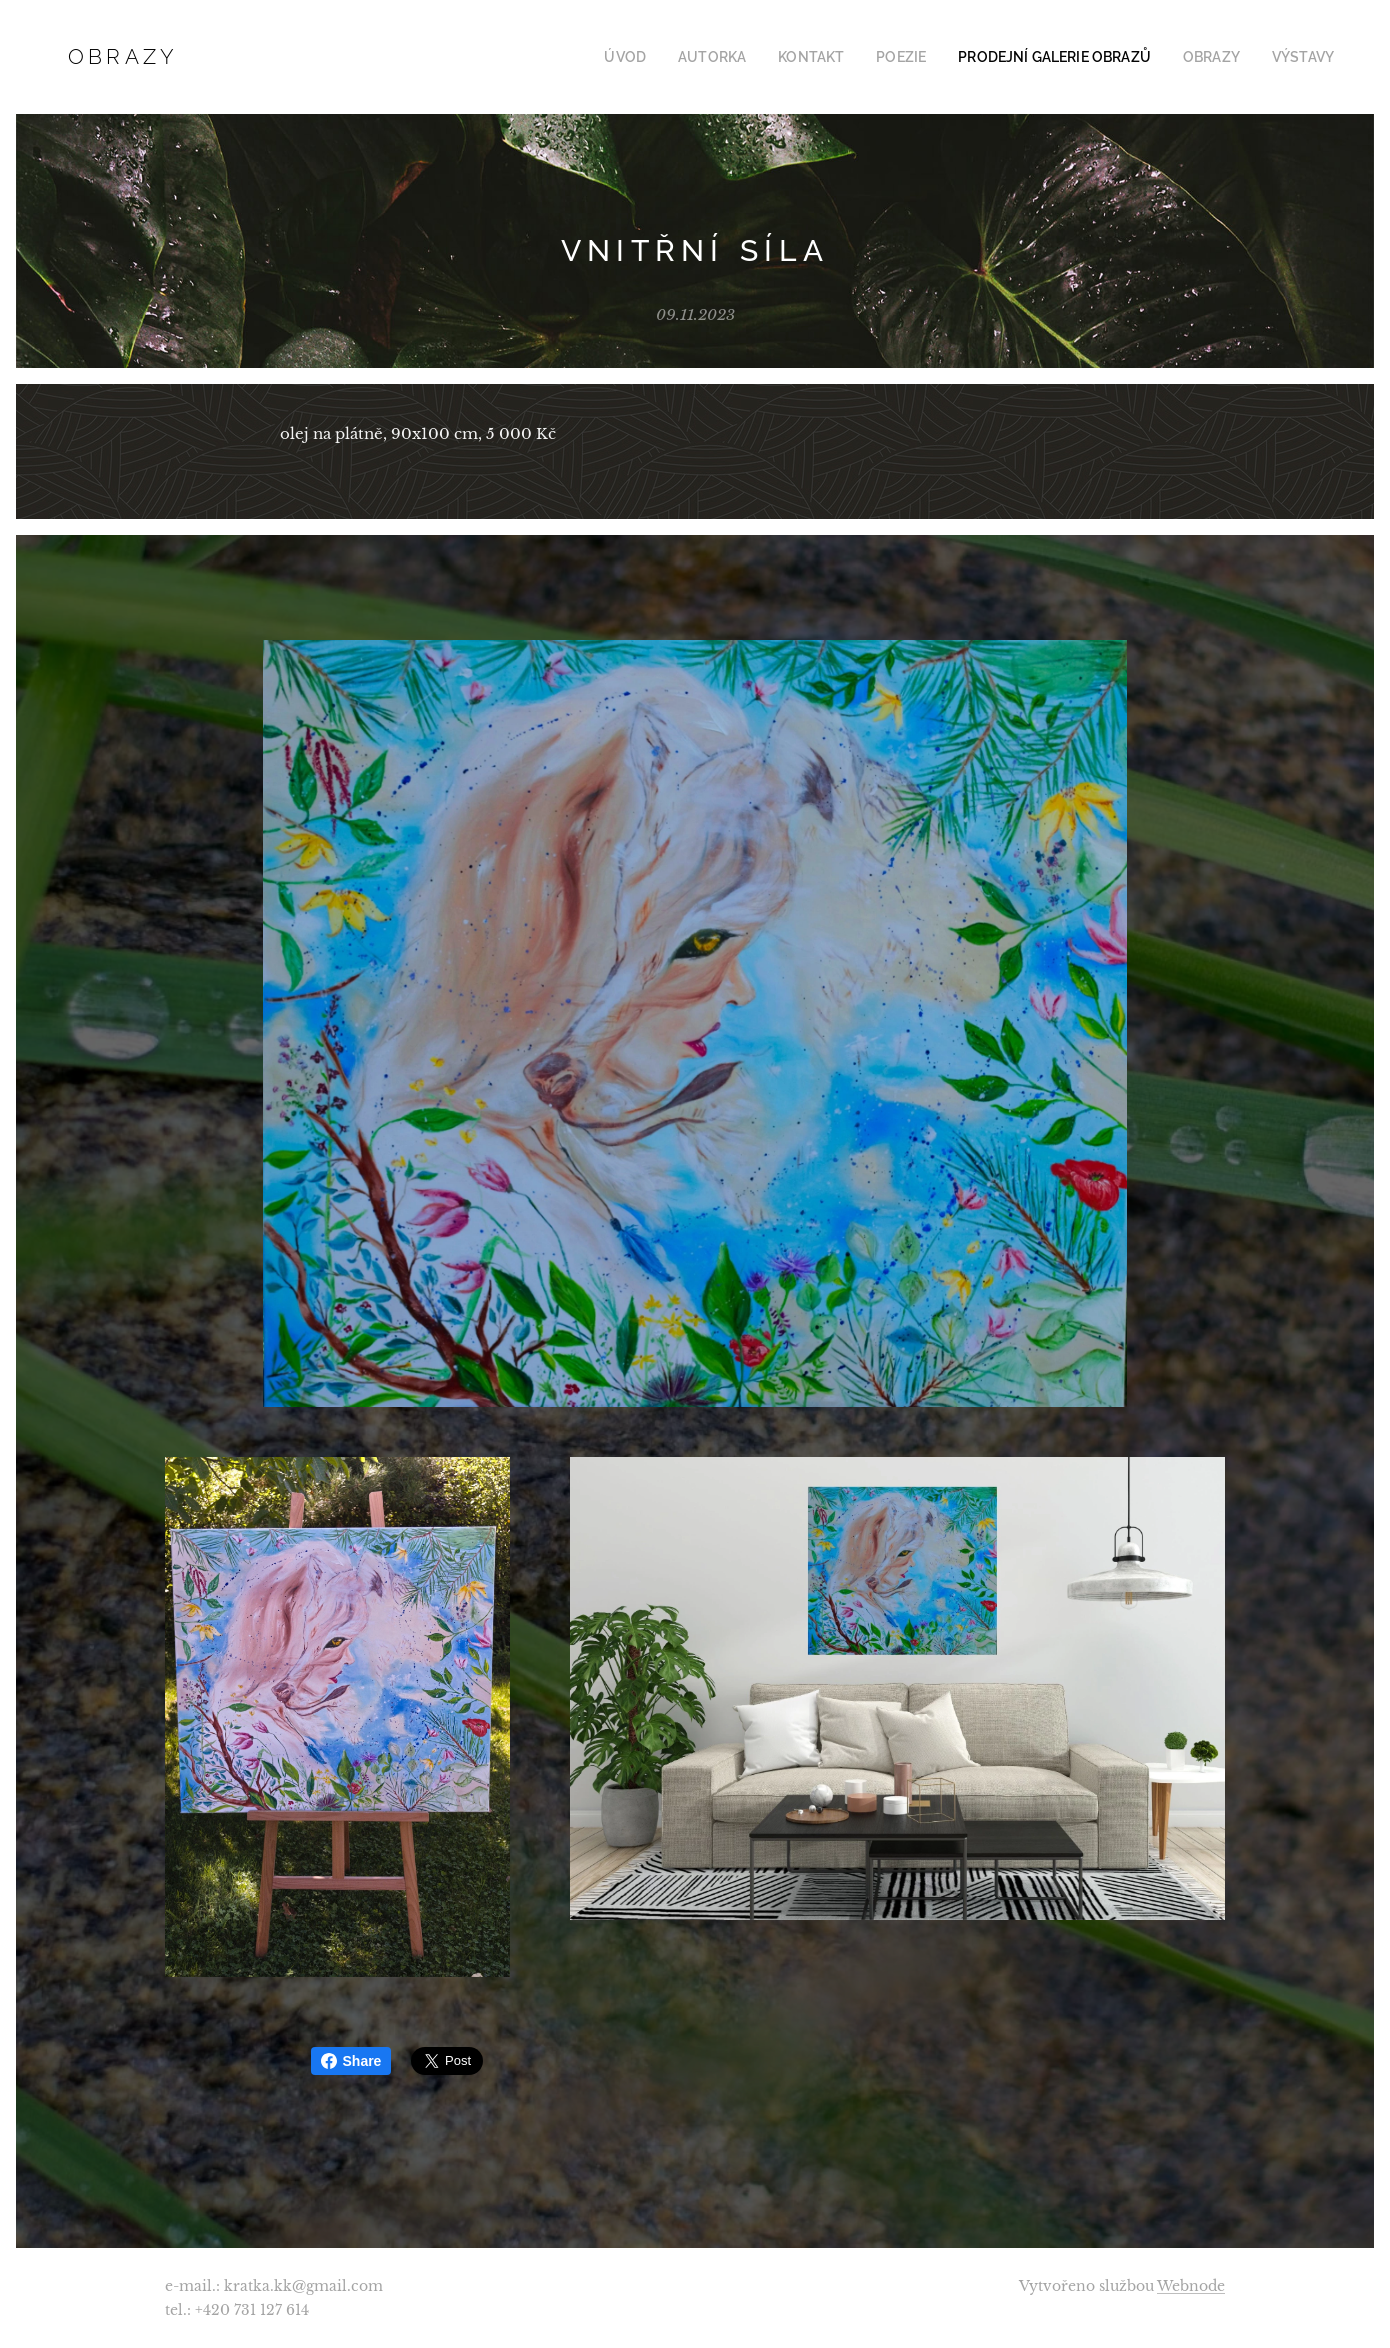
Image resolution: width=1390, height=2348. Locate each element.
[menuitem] (671, 57)
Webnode (1191, 2286)
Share (351, 2061)
